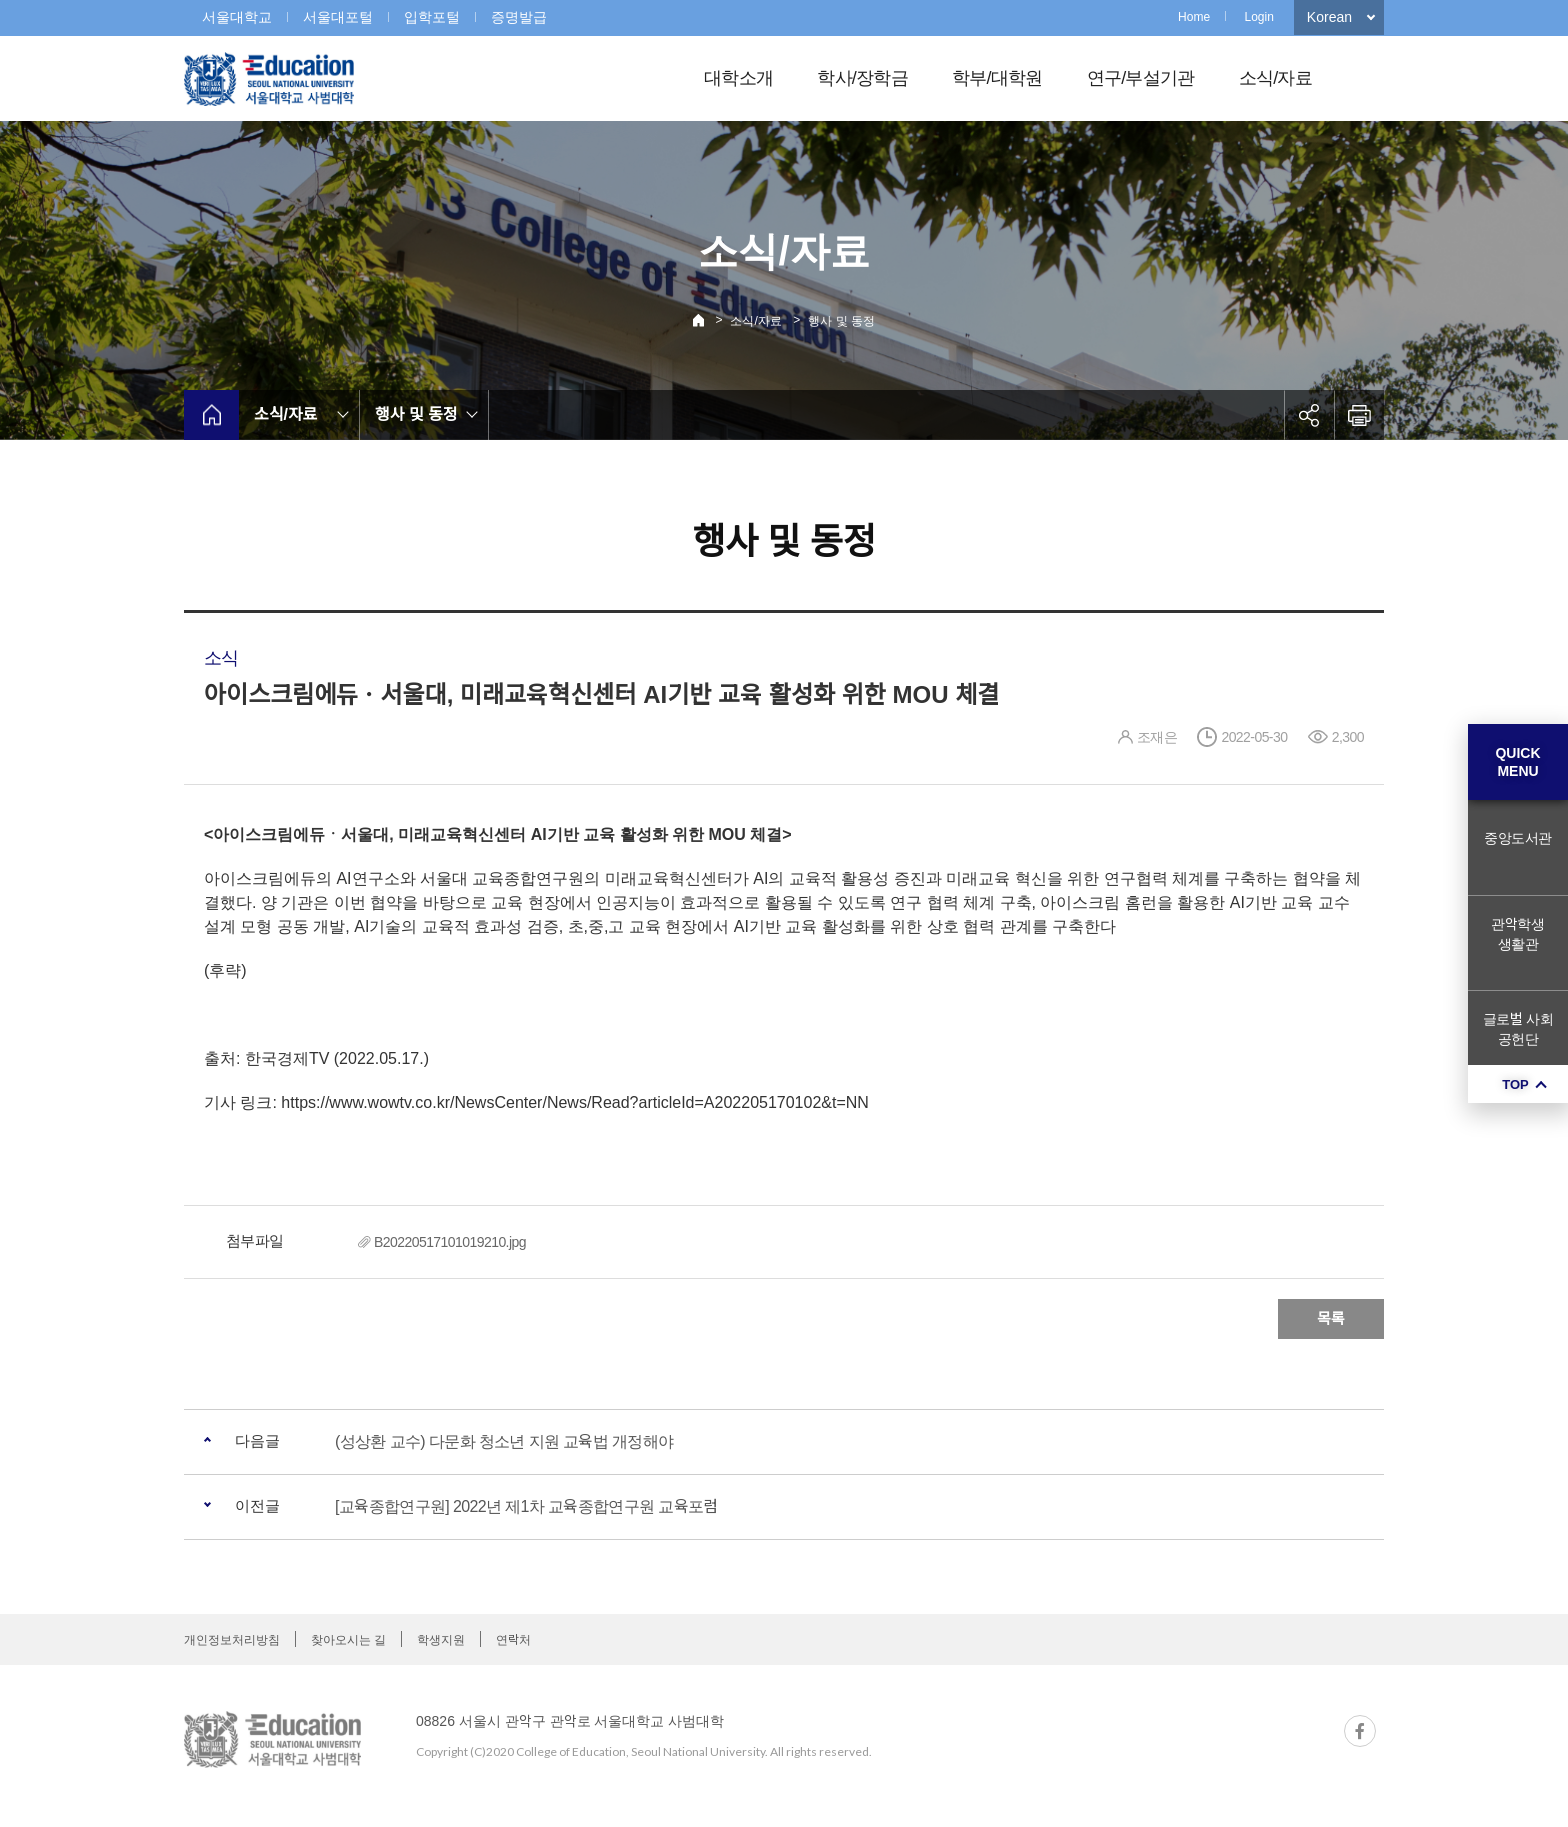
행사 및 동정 (841, 321)
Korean (1329, 17)
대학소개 (738, 78)
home (211, 415)
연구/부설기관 (1141, 78)
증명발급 (519, 17)
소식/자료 (1275, 78)
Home (1194, 17)
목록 (1331, 1318)
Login (1258, 17)
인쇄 (1359, 415)
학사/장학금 (862, 78)
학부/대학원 (997, 78)
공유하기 (1309, 415)
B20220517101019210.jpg (450, 1242)
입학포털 (432, 17)
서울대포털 (338, 17)
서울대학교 (237, 17)
